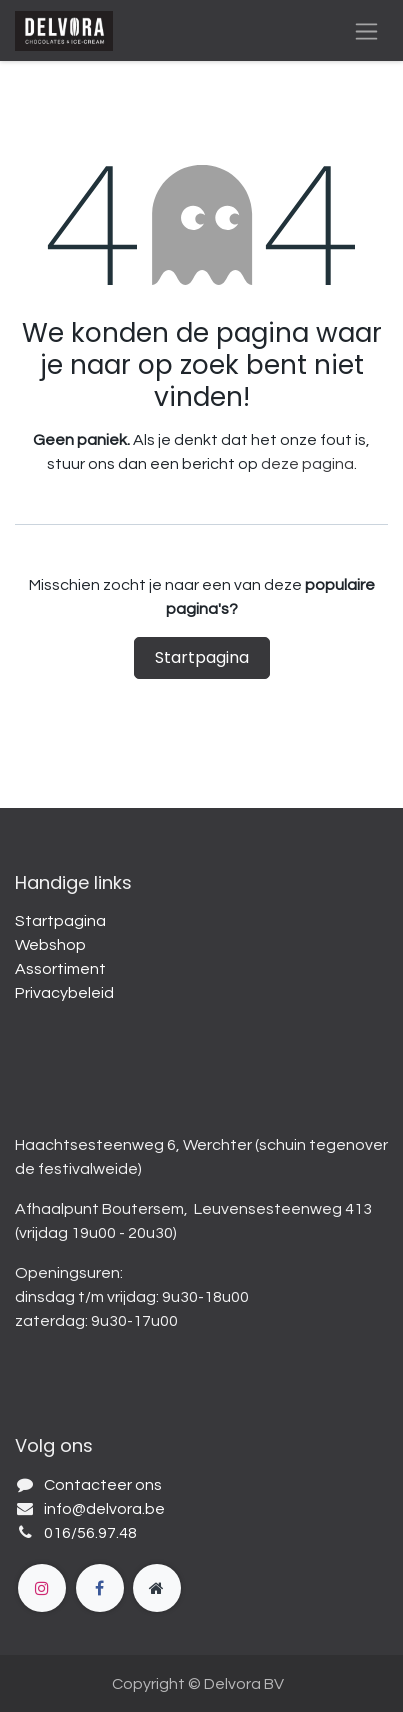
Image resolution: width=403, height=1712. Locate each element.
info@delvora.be (104, 1509)
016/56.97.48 (90, 1533)
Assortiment (60, 969)
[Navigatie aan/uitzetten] (366, 30)
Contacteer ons (103, 1485)
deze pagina (307, 464)
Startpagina (202, 657)
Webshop (50, 945)
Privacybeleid (64, 993)
